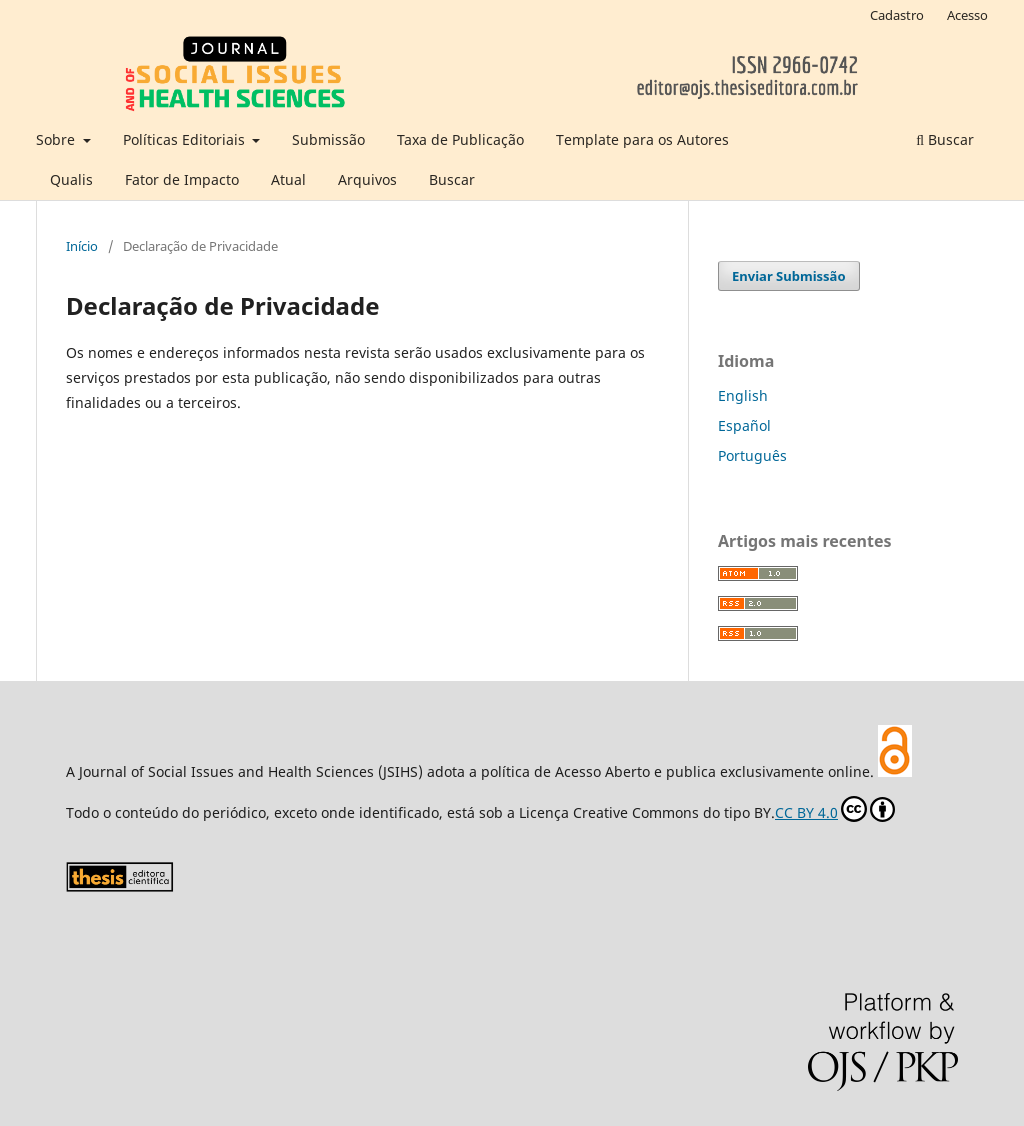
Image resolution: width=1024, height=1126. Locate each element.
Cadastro (897, 15)
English (743, 395)
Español (744, 425)
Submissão (328, 139)
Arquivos (367, 179)
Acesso (967, 15)
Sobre (57, 139)
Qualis (71, 179)
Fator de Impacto (182, 179)
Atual (288, 179)
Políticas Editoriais (186, 139)
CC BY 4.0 (835, 809)
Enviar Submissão (789, 276)
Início (82, 246)
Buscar (452, 179)
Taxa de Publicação (460, 139)
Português (752, 455)
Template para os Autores (642, 139)
